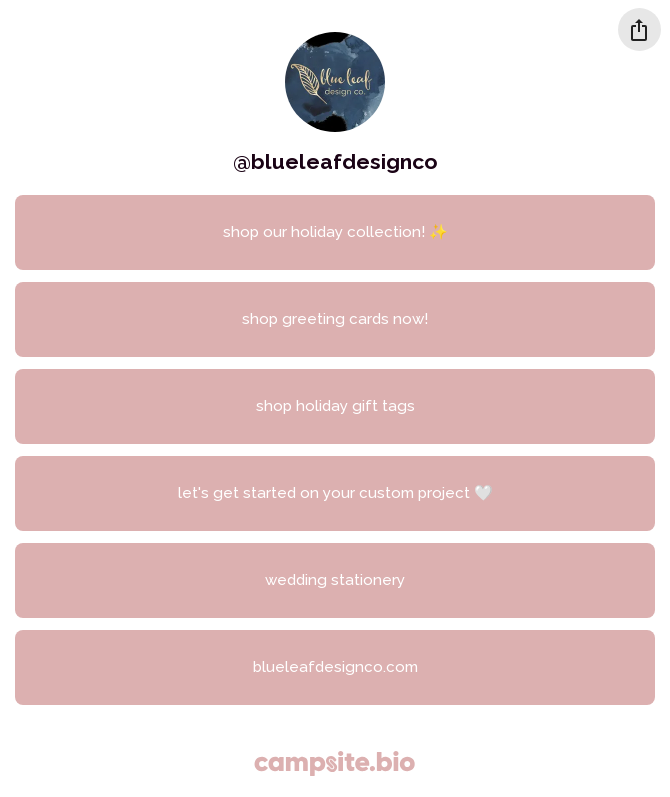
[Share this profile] (639, 29)
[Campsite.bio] (334, 763)
